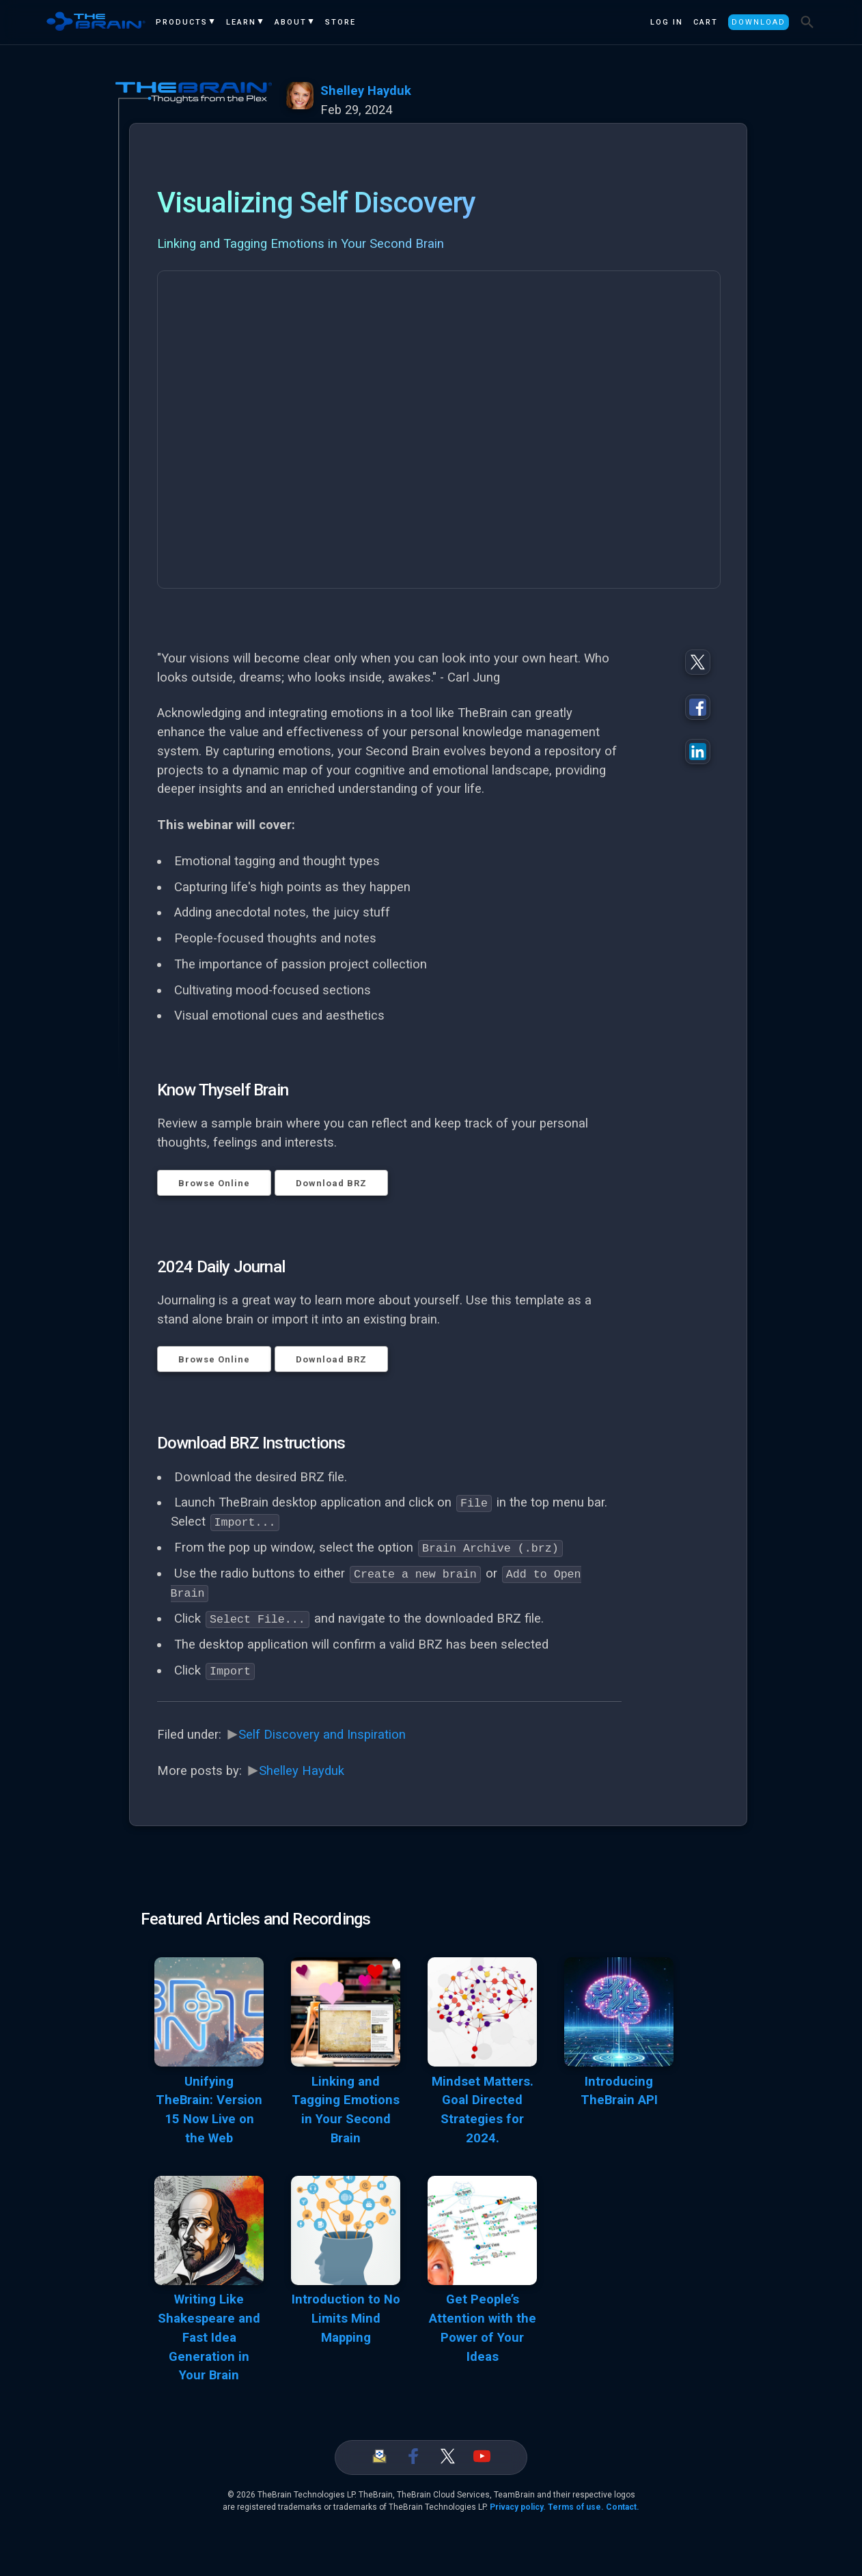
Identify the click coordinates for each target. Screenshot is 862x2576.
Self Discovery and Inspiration (322, 1733)
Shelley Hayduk (365, 90)
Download (758, 22)
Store (340, 22)
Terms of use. (576, 2506)
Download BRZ (331, 1183)
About (291, 22)
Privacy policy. (518, 2506)
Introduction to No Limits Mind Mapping (346, 2317)
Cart (705, 22)
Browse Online (214, 1183)
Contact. (622, 2506)
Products (182, 22)
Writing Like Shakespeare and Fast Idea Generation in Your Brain (209, 2336)
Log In (666, 22)
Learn (241, 22)
